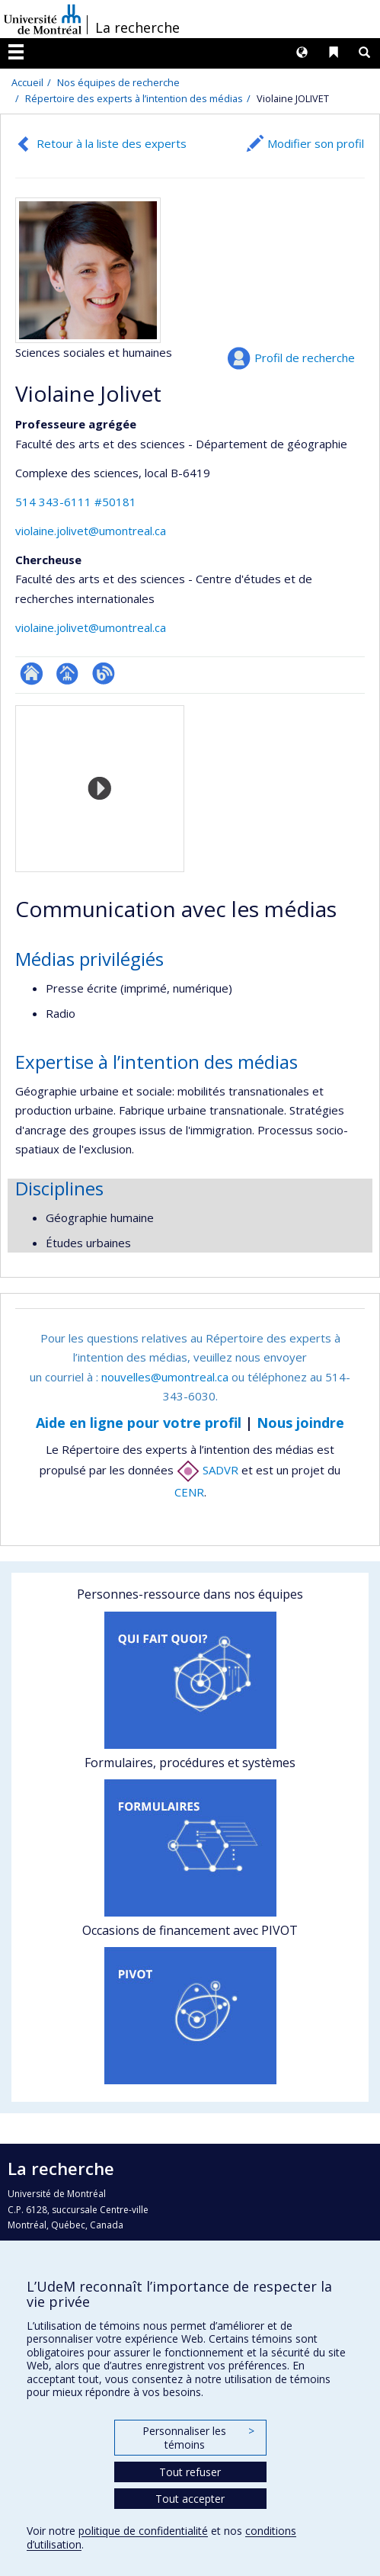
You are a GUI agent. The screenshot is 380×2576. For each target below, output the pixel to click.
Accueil (27, 82)
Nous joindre (300, 1422)
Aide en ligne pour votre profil (138, 1422)
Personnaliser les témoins (198, 2438)
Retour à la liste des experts (112, 143)
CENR (189, 1492)
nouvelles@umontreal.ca (164, 1376)
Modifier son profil (315, 143)
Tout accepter (190, 2498)
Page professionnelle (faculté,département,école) (67, 673)
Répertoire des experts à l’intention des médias (134, 98)
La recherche (137, 27)
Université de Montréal (42, 19)
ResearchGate (31, 673)
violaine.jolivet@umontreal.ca (90, 530)
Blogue (103, 673)
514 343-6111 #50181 (75, 501)
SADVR (207, 1469)
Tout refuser (190, 2472)
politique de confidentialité (143, 2530)
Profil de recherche (304, 357)
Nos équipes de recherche (118, 82)
